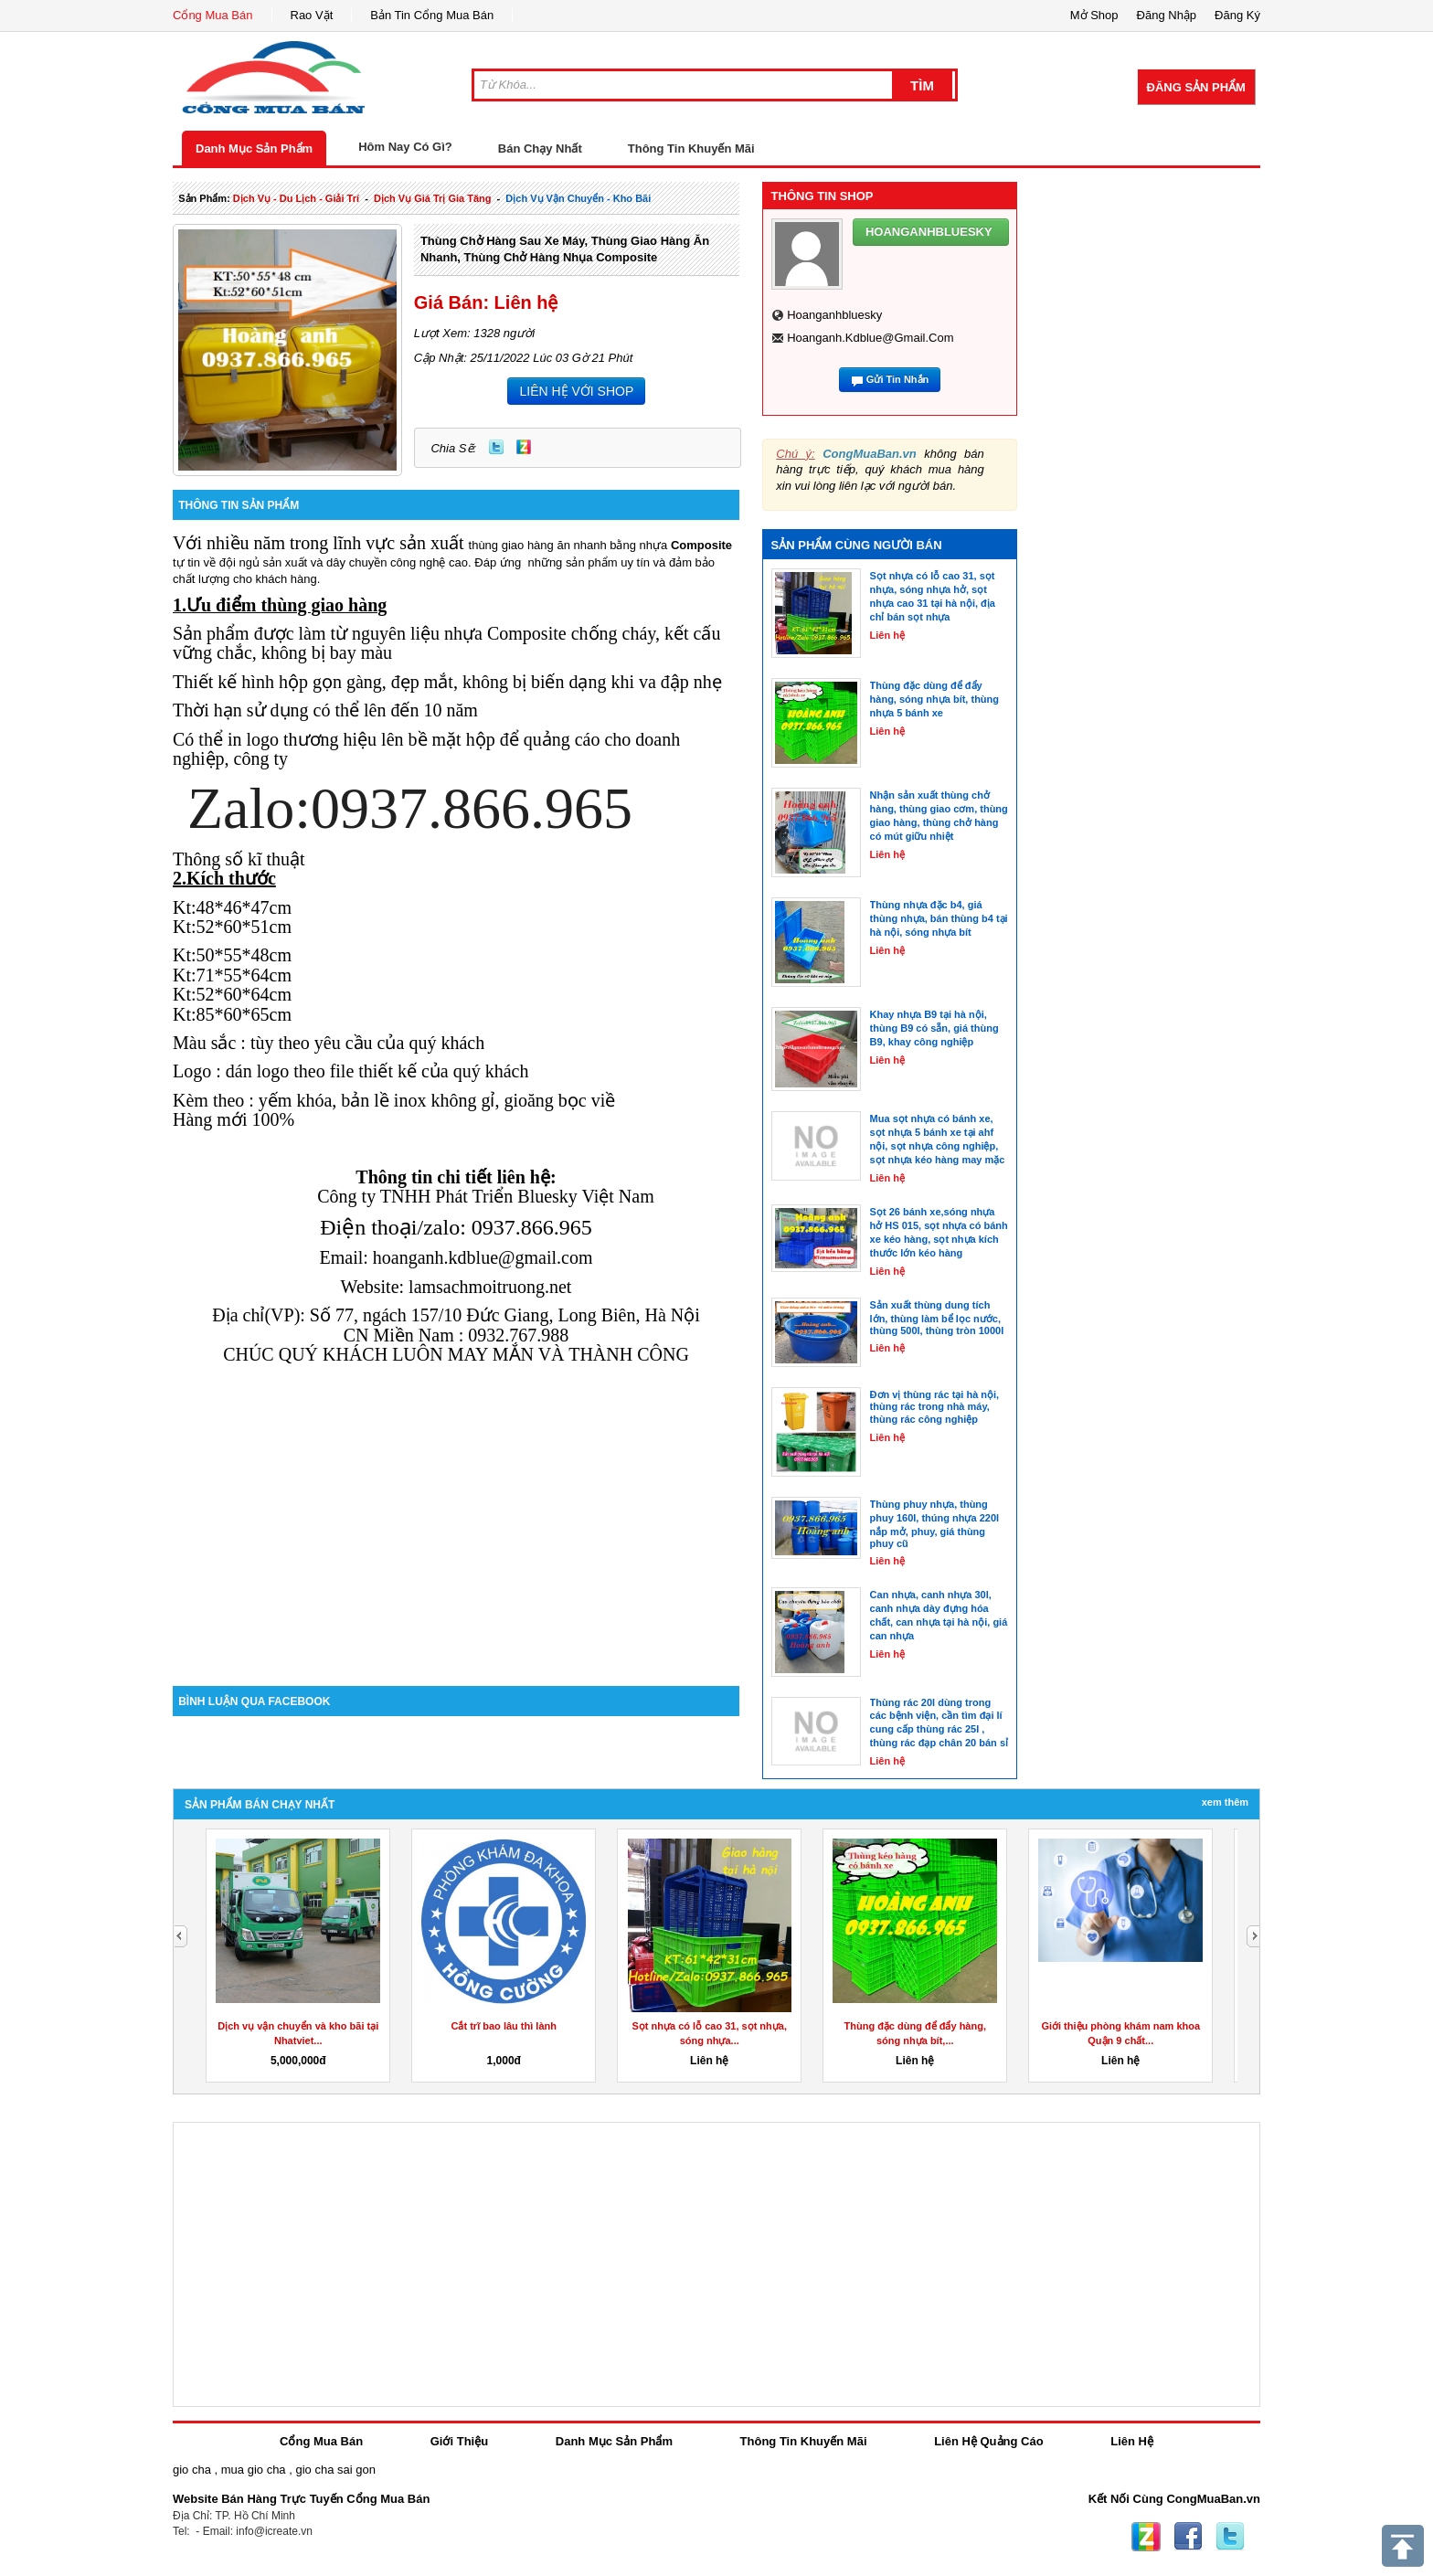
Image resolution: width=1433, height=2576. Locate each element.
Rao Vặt (312, 15)
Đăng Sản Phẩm (1196, 87)
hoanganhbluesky (834, 315)
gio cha (192, 2469)
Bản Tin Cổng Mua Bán (432, 15)
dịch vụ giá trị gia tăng (433, 198)
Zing (523, 447)
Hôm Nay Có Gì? (405, 147)
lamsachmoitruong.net (490, 1287)
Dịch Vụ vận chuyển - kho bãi (578, 198)
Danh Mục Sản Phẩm (254, 148)
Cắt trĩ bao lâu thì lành (504, 2025)
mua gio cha (253, 2469)
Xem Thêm (1225, 1802)
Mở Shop (1094, 15)
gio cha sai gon (335, 2469)
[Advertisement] (456, 1531)
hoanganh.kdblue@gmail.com (870, 338)
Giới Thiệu (459, 2441)
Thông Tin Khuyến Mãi (691, 148)
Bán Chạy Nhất (540, 148)
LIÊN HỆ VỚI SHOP (576, 391)
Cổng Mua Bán (213, 15)
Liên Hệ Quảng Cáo (988, 2441)
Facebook (1188, 2536)
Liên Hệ (1131, 2441)
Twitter (496, 447)
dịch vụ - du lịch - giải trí (296, 198)
